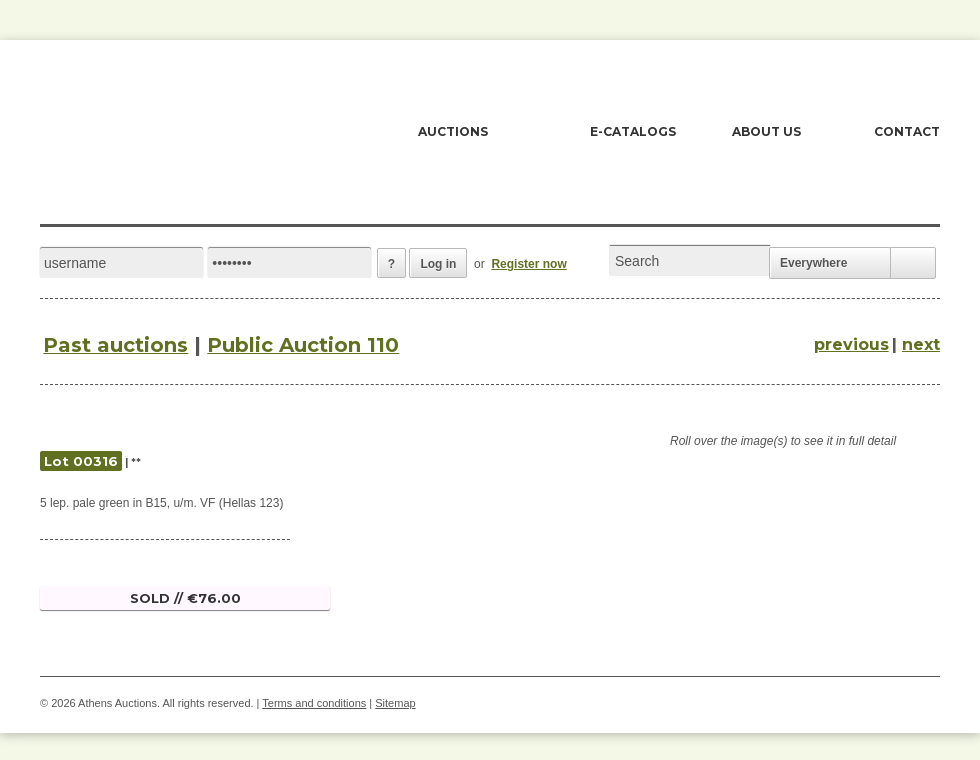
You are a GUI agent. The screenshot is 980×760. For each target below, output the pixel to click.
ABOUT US (766, 131)
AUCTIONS (453, 131)
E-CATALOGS (633, 131)
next (921, 344)
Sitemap (395, 703)
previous (851, 344)
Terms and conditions (314, 703)
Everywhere (813, 263)
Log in (438, 264)
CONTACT (907, 131)
